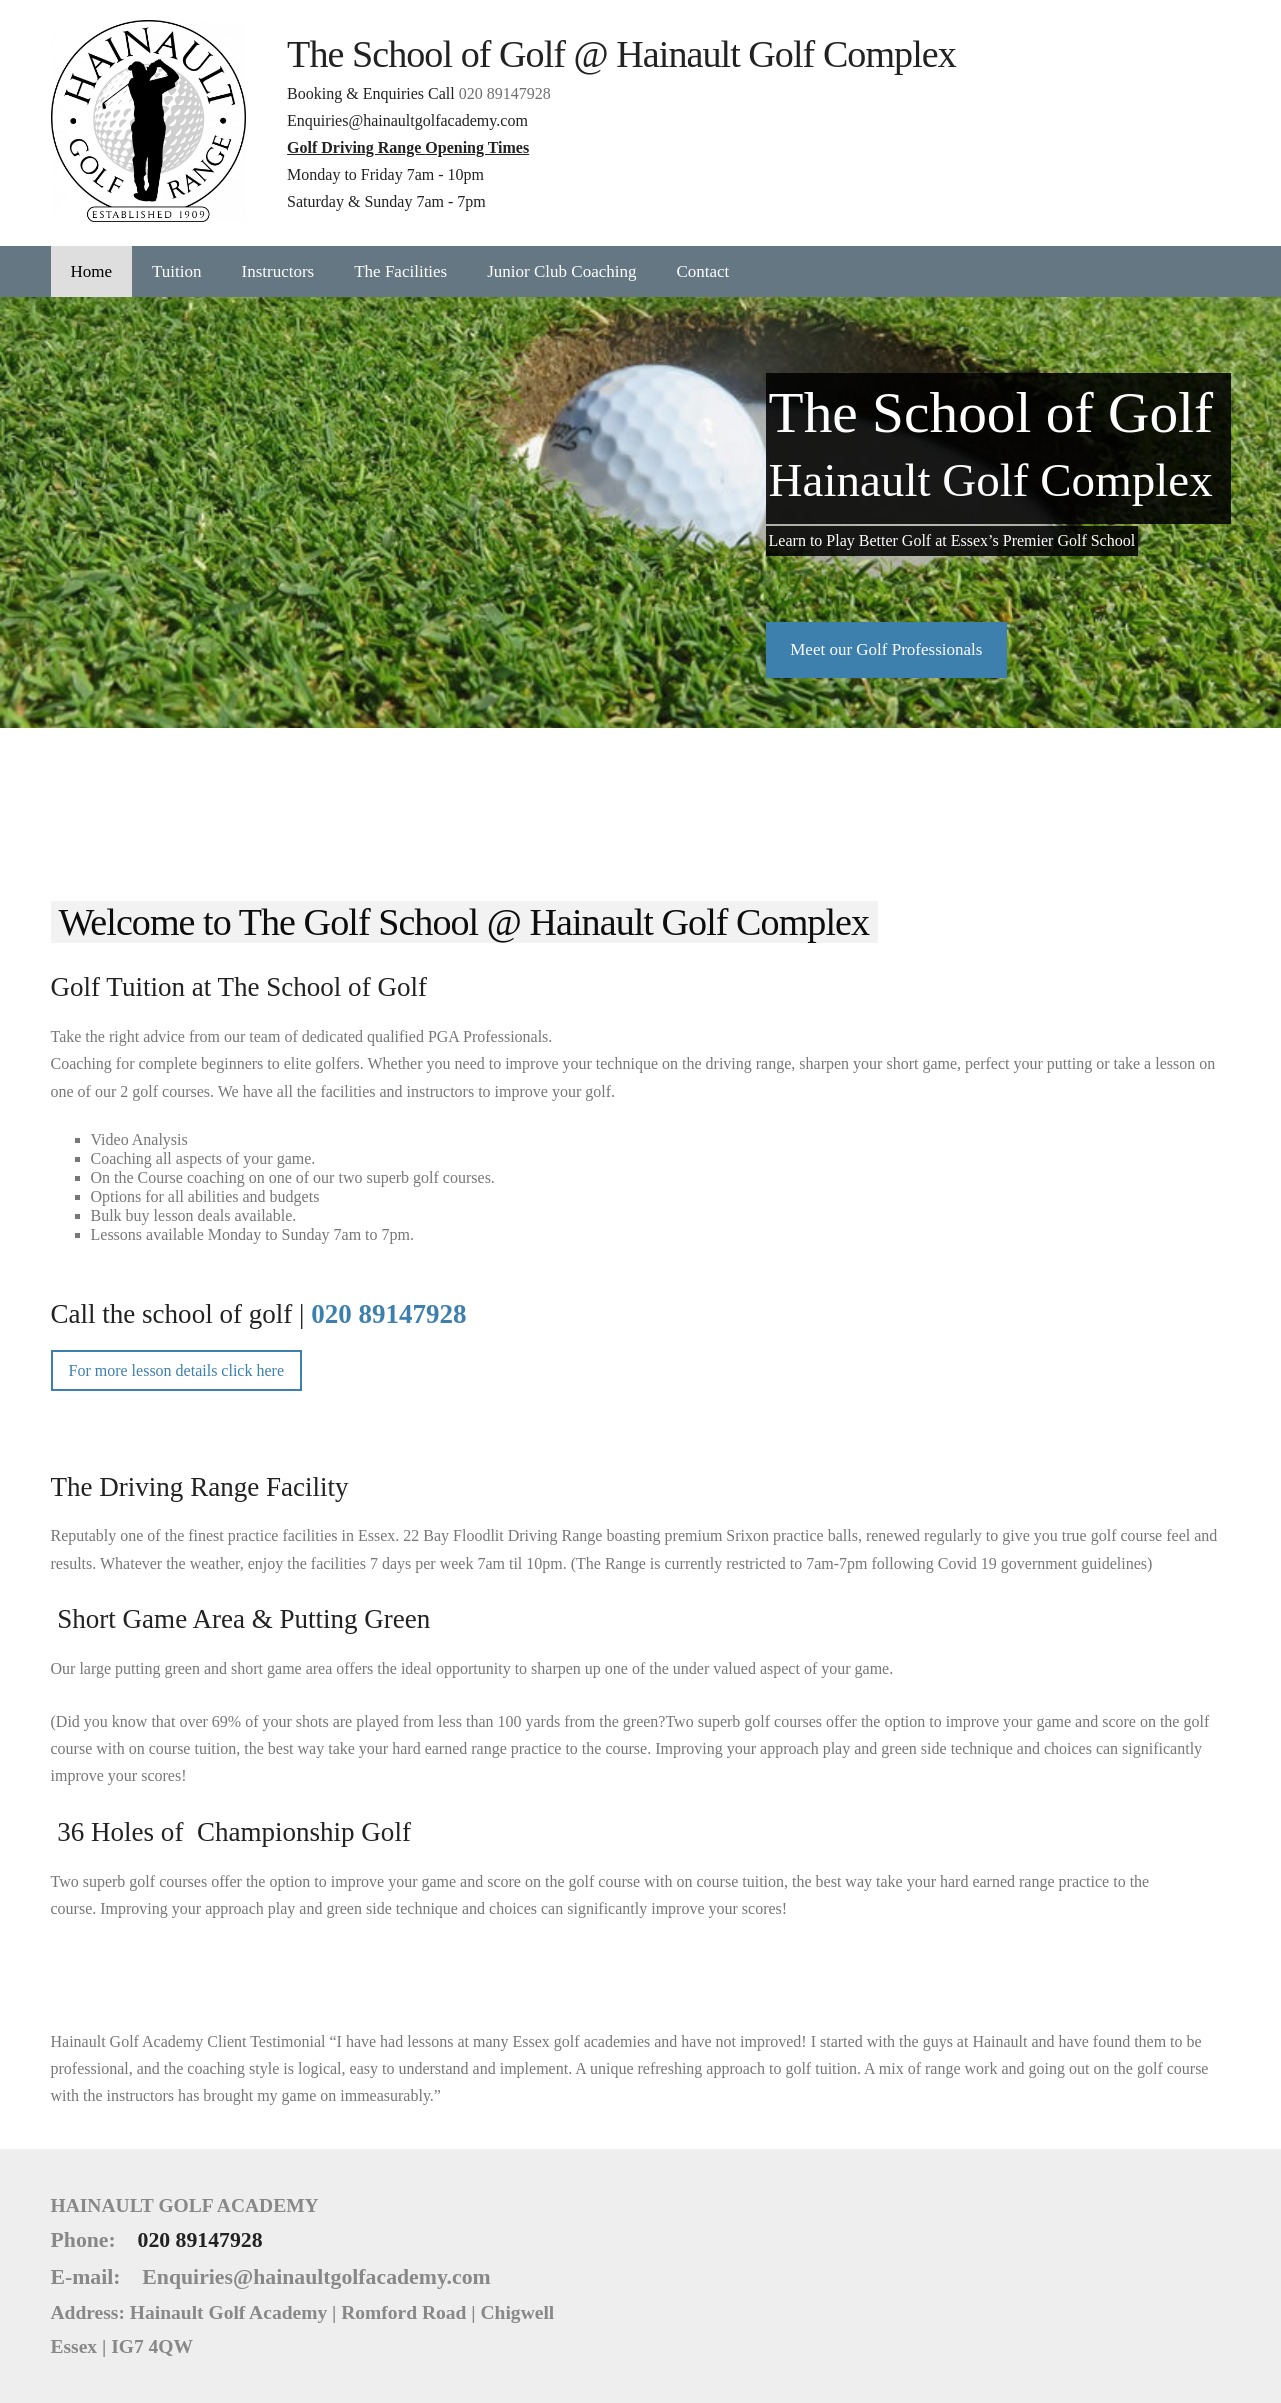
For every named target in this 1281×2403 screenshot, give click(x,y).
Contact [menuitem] (702, 271)
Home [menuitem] (92, 271)
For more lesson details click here (177, 1370)
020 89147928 (505, 93)
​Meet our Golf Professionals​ (886, 649)
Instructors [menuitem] (278, 271)
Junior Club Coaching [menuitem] (561, 271)
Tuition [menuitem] (176, 271)
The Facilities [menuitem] (400, 271)
